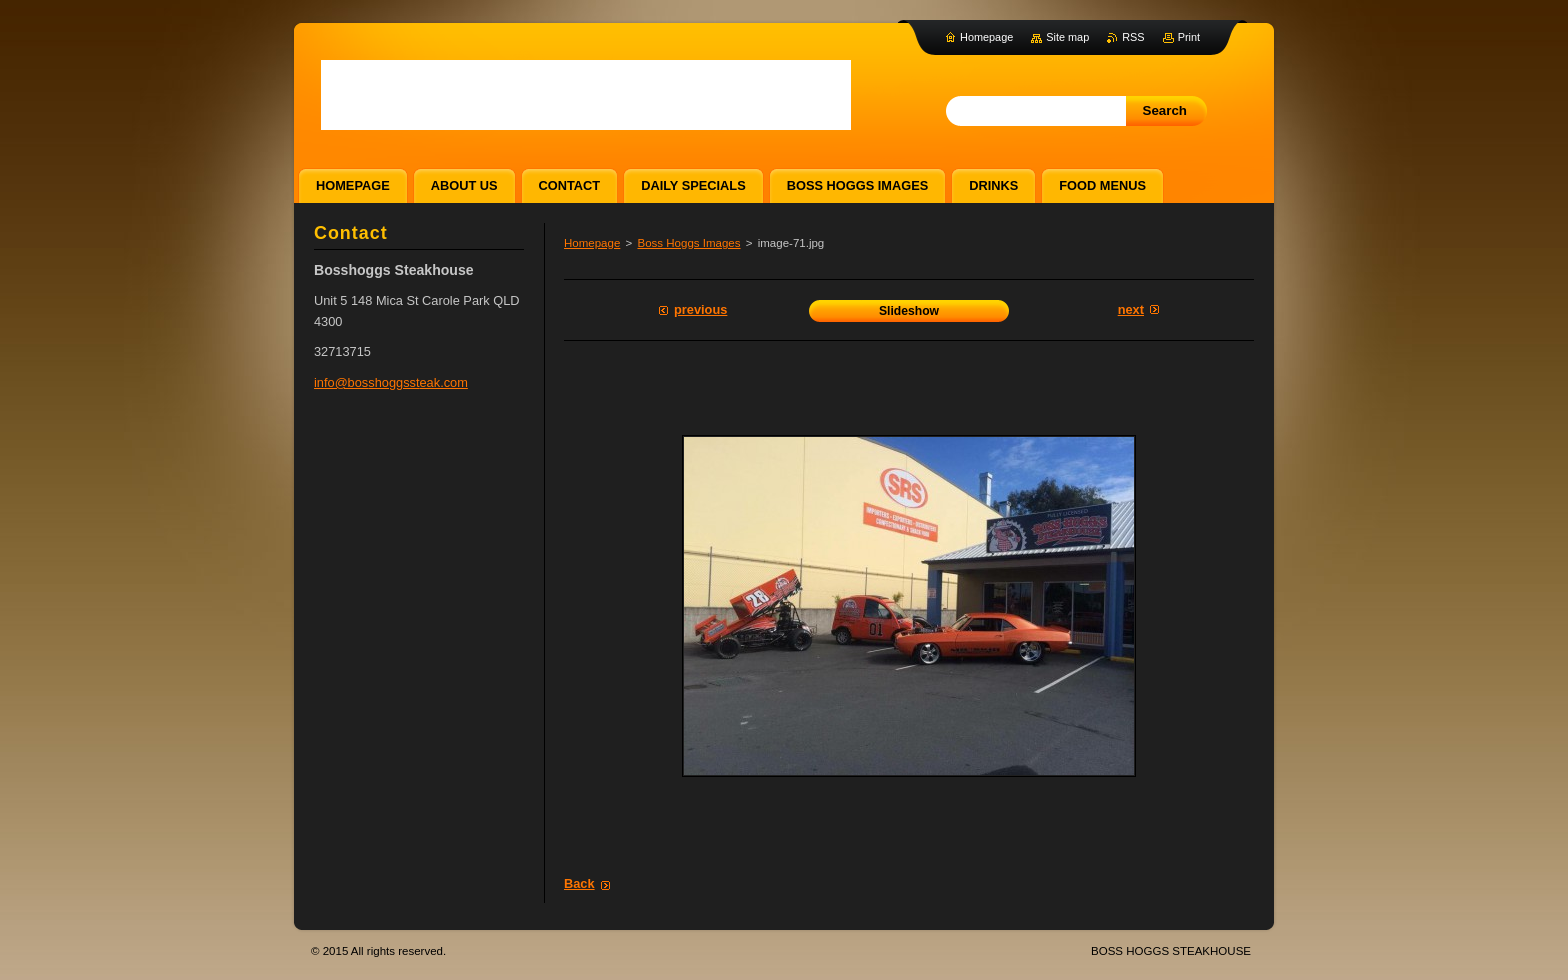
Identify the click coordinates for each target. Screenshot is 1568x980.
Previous (700, 309)
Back (579, 883)
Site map (1067, 37)
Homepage (592, 243)
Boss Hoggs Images (688, 243)
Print (1189, 37)
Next (1131, 309)
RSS (1133, 37)
